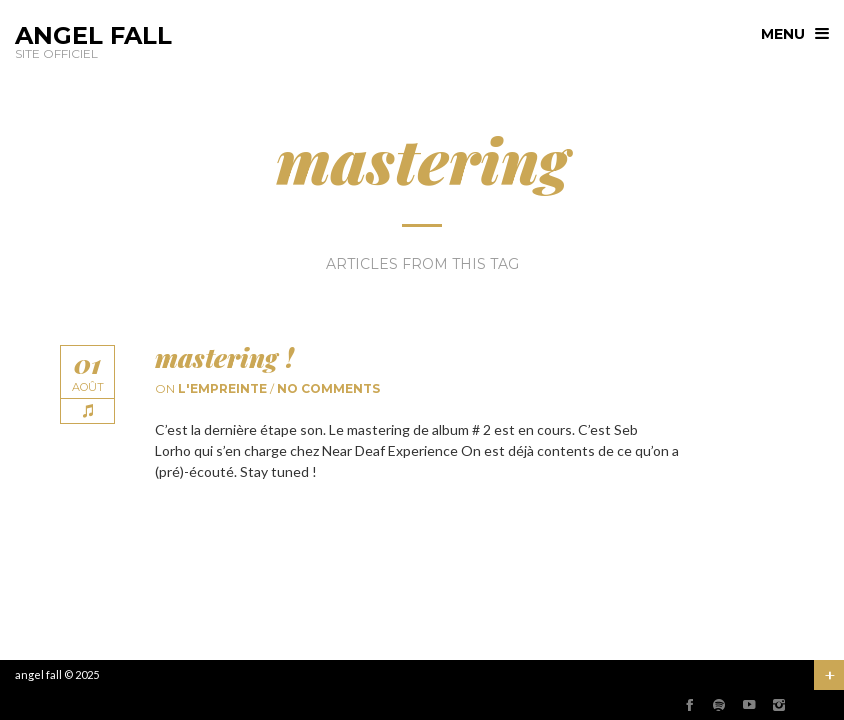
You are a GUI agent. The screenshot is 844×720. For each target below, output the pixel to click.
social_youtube (749, 705)
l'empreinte (222, 388)
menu (783, 34)
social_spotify (719, 705)
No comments (328, 388)
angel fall (38, 674)
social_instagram (779, 705)
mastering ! (224, 357)
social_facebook (689, 705)
